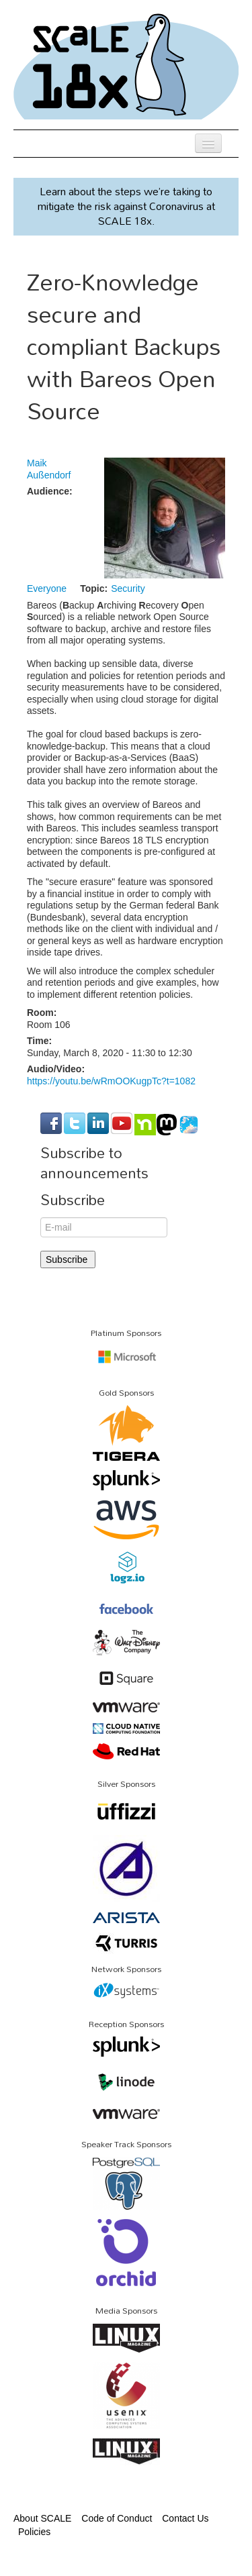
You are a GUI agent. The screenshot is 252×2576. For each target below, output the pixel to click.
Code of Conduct (116, 2518)
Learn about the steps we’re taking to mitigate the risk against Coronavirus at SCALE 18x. (126, 206)
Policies (34, 2531)
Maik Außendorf (49, 469)
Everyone (47, 588)
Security (128, 588)
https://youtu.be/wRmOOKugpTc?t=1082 (111, 1081)
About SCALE (42, 2518)
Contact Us (185, 2518)
